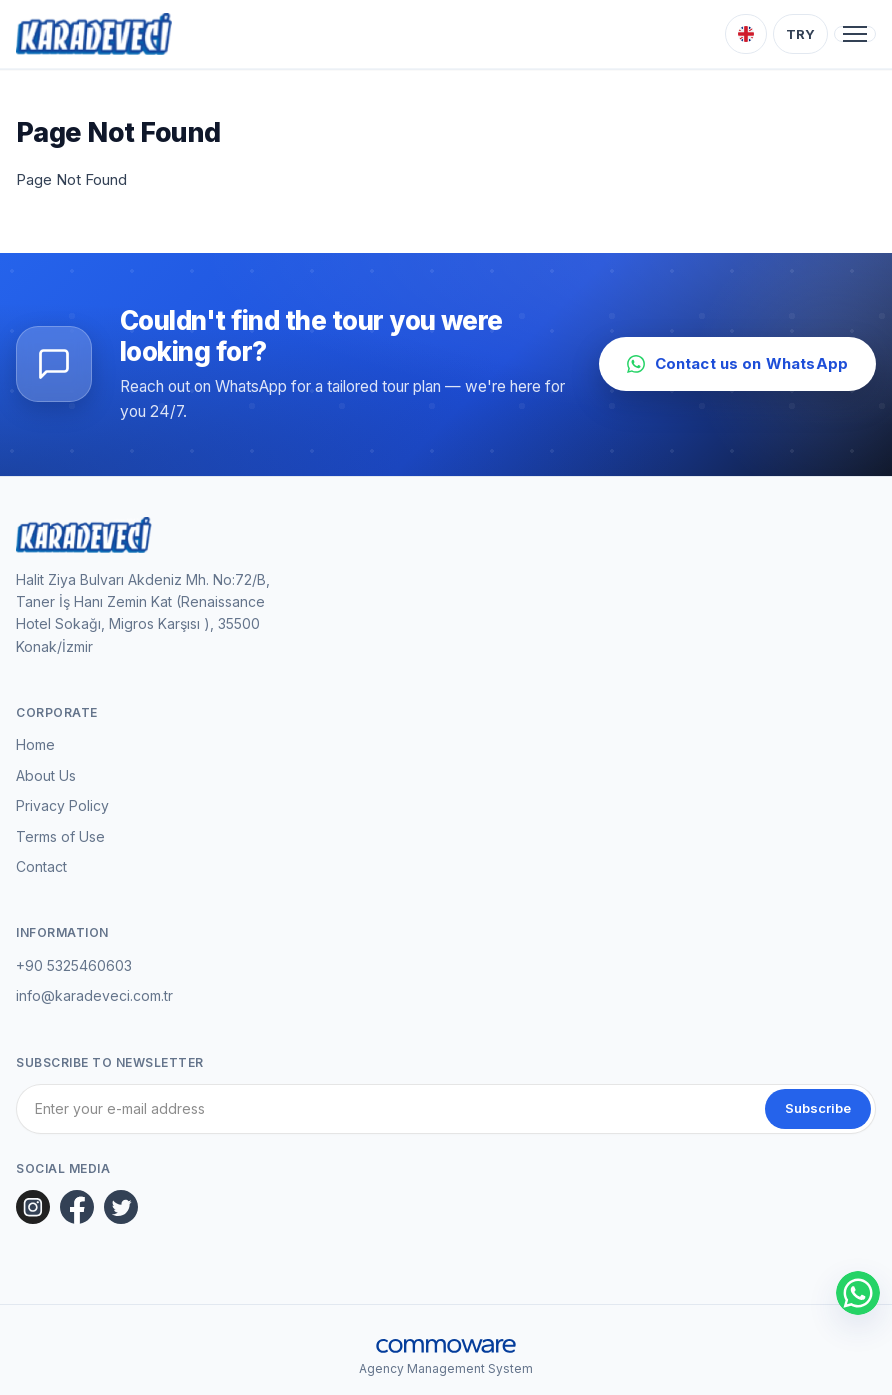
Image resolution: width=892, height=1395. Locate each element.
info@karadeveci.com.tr (94, 995)
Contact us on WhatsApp (737, 363)
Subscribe (818, 1108)
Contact (41, 866)
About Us (46, 775)
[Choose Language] (746, 34)
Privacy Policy (62, 805)
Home (35, 744)
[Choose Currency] (800, 34)
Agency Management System (446, 1368)
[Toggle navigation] (855, 34)
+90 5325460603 (74, 965)
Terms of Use (60, 836)
